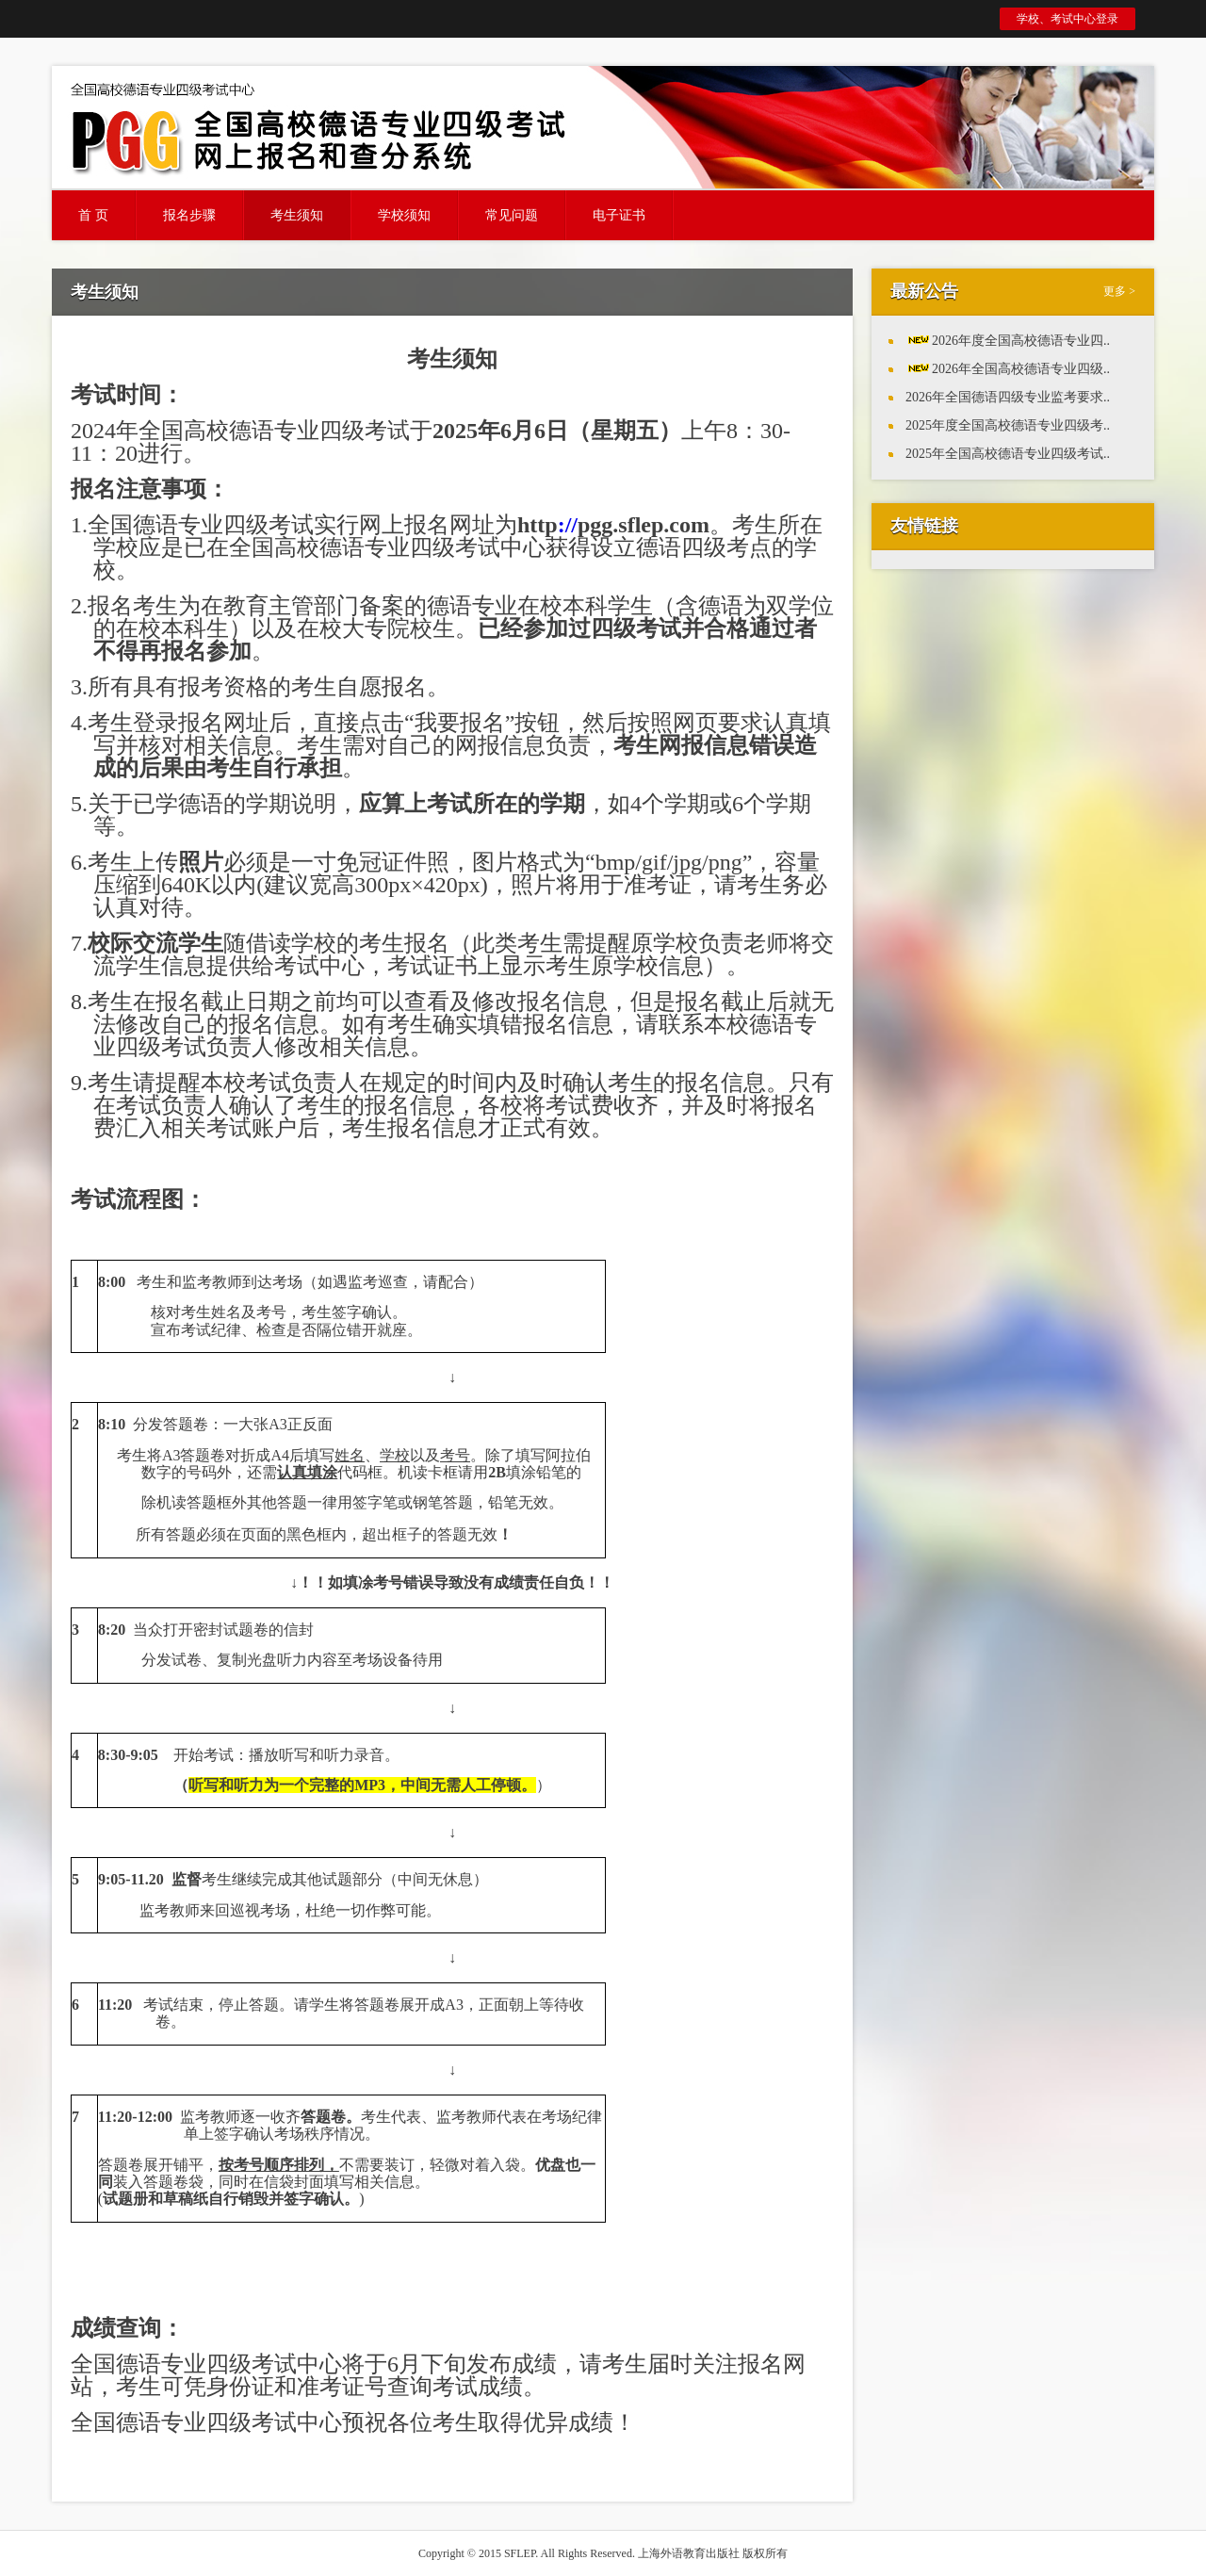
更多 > (1119, 291)
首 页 (93, 215)
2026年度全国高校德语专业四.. (1021, 341)
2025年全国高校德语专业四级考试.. (1007, 454)
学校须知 (404, 215)
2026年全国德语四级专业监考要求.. (1007, 397)
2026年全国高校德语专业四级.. (1021, 369)
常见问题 (511, 215)
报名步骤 (189, 215)
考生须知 (296, 215)
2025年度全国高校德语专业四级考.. (1007, 425)
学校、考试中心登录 (1067, 18)
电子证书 (619, 215)
